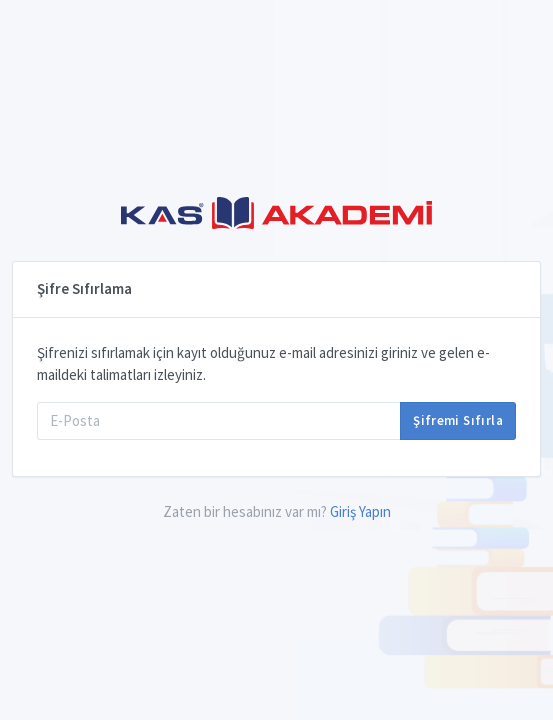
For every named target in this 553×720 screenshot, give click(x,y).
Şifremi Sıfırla (458, 420)
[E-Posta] (219, 421)
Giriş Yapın (360, 511)
